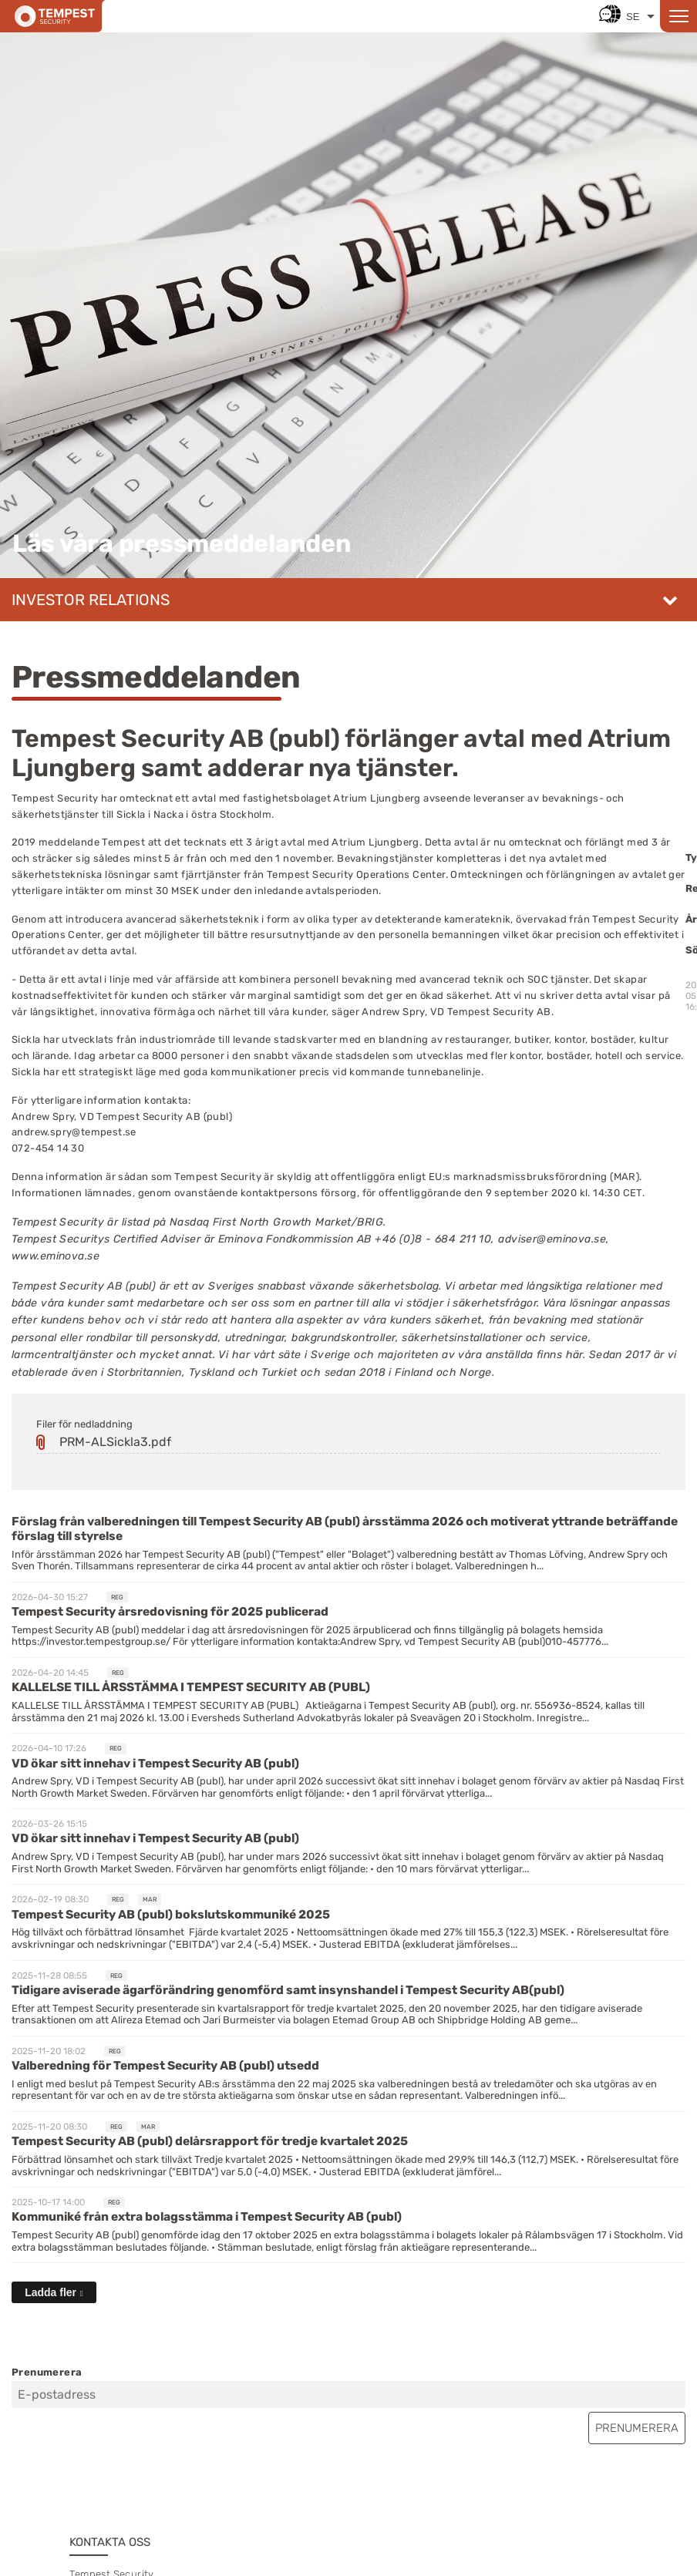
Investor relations (91, 599)
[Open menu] (678, 16)
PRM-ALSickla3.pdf (115, 1441)
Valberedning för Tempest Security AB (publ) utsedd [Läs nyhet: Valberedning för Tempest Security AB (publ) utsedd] (165, 2065)
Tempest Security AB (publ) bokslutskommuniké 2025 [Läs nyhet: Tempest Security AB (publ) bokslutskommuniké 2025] (171, 1914)
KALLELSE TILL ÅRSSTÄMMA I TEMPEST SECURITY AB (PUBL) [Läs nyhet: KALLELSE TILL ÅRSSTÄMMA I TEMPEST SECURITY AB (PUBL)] (191, 1687)
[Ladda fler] (54, 2292)
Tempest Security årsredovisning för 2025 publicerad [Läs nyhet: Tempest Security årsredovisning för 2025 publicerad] (170, 1611)
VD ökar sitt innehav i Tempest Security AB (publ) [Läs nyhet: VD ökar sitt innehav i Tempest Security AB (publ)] (155, 1763)
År (691, 919)
